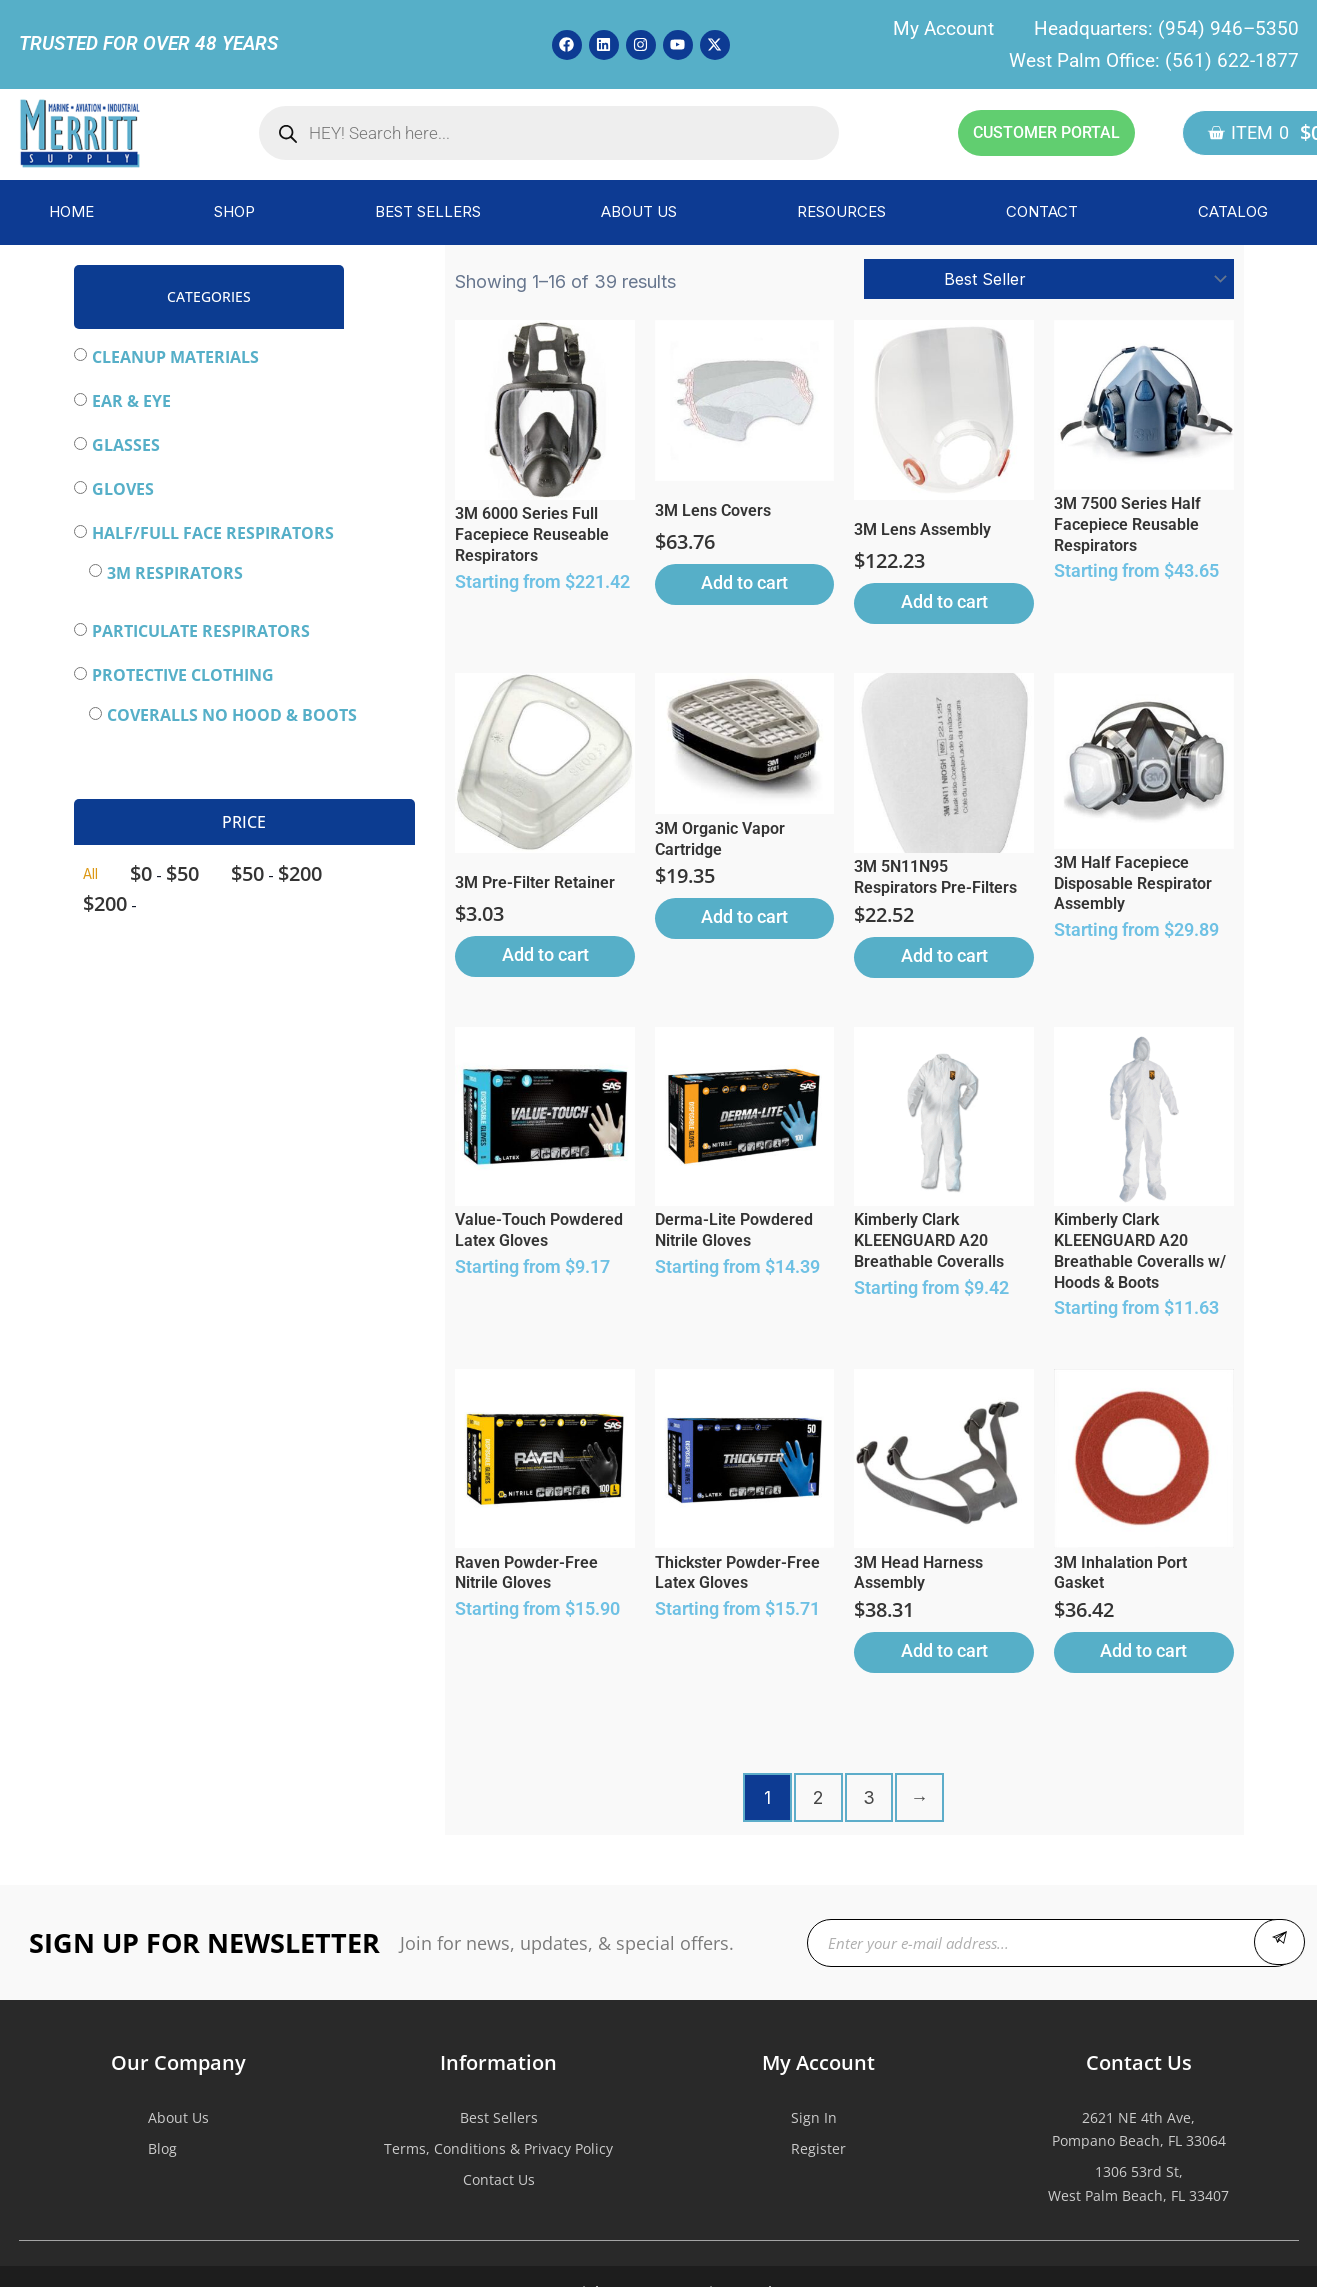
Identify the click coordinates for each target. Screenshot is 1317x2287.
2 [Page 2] (817, 1797)
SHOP (234, 211)
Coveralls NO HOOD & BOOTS (232, 715)
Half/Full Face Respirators (213, 533)
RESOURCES (841, 211)
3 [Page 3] (869, 1797)
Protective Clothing (183, 675)
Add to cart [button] (744, 582)
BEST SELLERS (428, 211)
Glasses (126, 445)
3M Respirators (175, 573)
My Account (943, 28)
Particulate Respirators (201, 631)
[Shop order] (1049, 279)
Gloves (123, 489)
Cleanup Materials (175, 357)
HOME (71, 211)
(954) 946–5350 (1228, 28)
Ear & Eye (131, 401)
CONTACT (1042, 211)
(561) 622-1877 (1232, 60)
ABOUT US (639, 211)
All (90, 873)
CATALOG (1233, 211)
